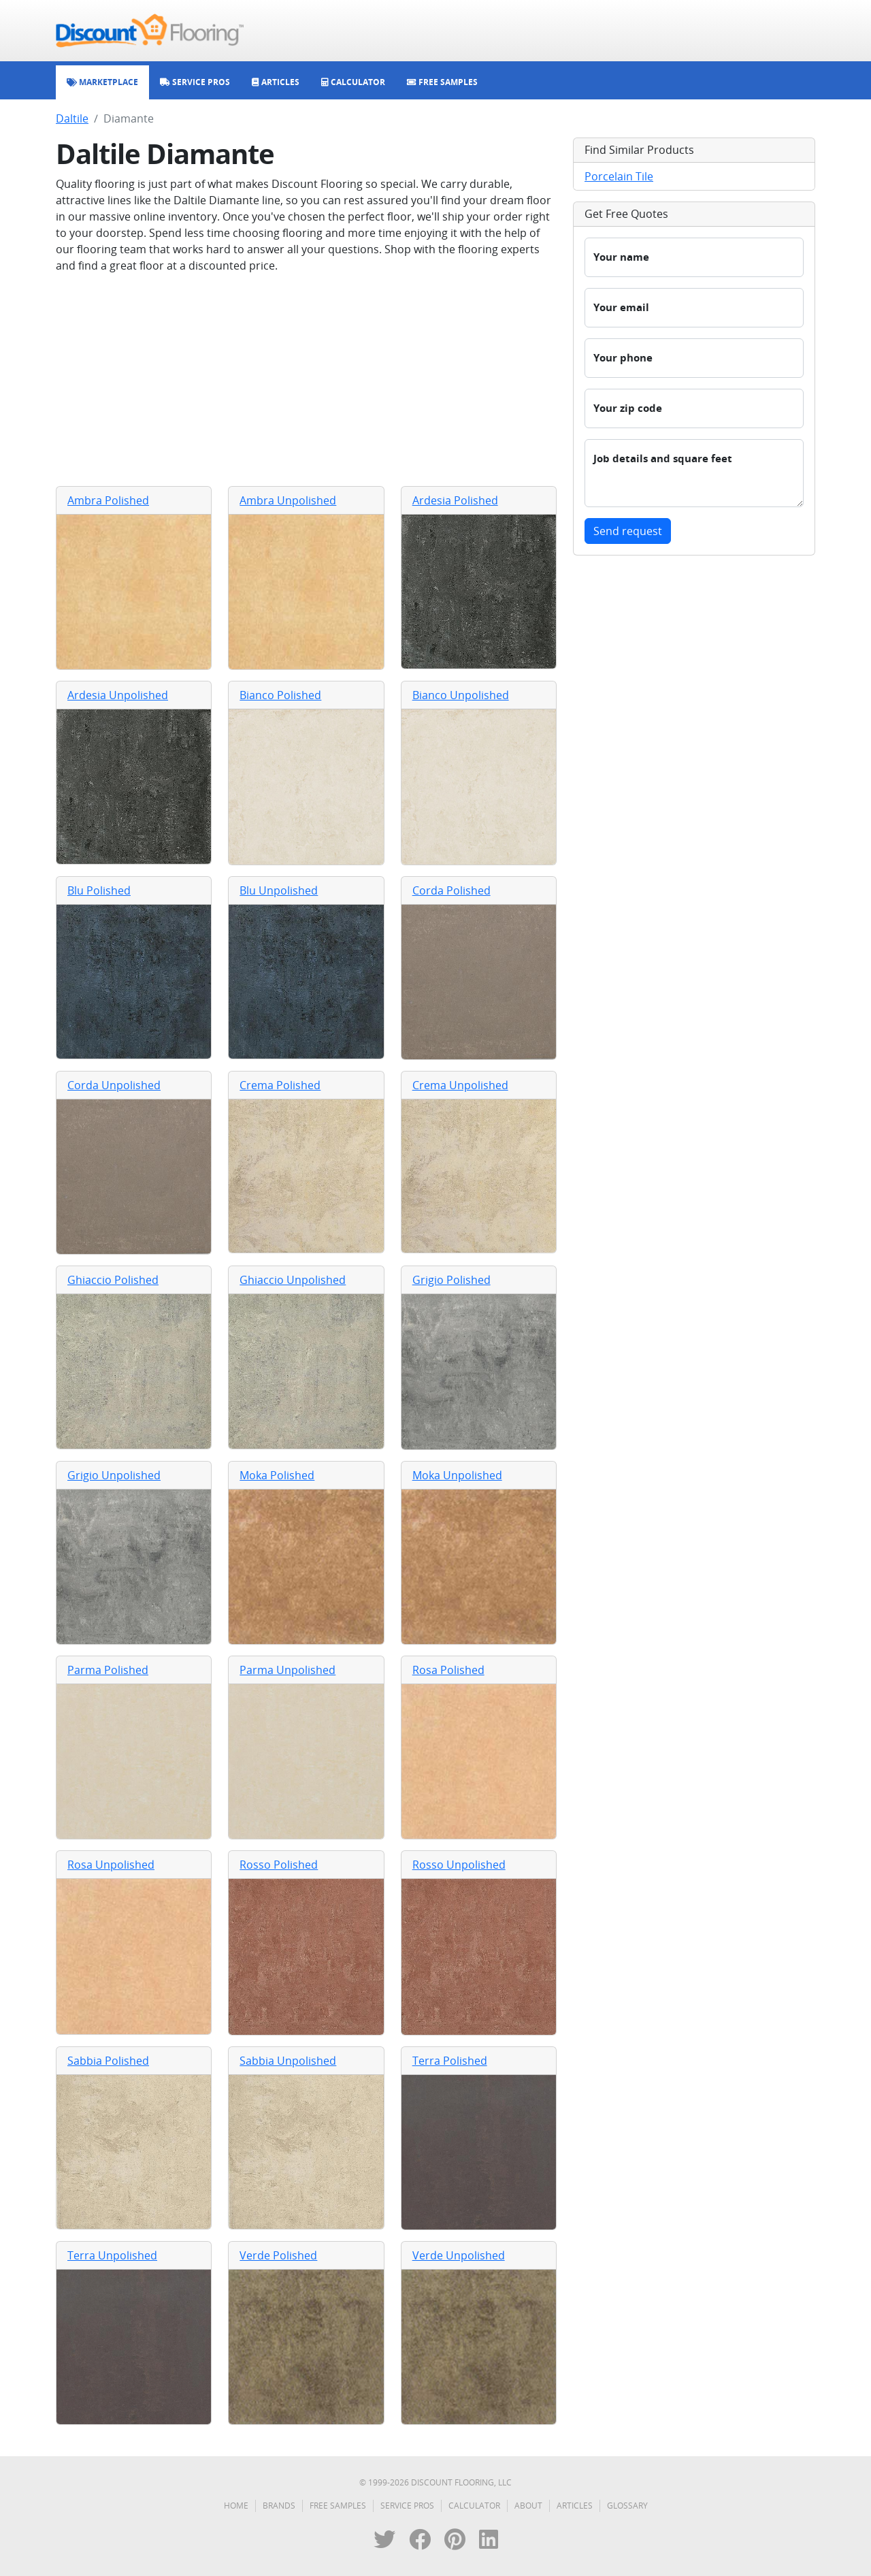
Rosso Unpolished (459, 1864)
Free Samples (338, 2505)
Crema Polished (280, 1085)
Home (236, 2505)
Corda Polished (451, 890)
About (528, 2505)
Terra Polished (449, 2060)
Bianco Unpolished (460, 695)
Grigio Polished (451, 1279)
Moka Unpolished (457, 1475)
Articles (575, 2505)
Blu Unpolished (279, 890)
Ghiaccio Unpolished (293, 1279)
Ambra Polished (108, 500)
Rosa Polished (448, 1669)
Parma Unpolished (287, 1669)
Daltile (72, 118)
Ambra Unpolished (288, 500)
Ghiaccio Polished (113, 1279)
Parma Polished (107, 1669)
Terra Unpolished (112, 2255)
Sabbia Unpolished (288, 2060)
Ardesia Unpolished (117, 695)
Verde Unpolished (458, 2255)
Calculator (474, 2505)
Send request (627, 531)
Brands (279, 2505)
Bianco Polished (280, 695)
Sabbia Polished (108, 2060)
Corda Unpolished (114, 1085)
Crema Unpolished (460, 1085)
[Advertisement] (306, 380)
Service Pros (407, 2505)
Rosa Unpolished (110, 1864)
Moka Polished (277, 1475)
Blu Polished (99, 890)
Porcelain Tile (619, 176)
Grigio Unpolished (114, 1475)
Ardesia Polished (455, 500)
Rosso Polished (279, 1864)
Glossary (627, 2505)
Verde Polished (278, 2255)
